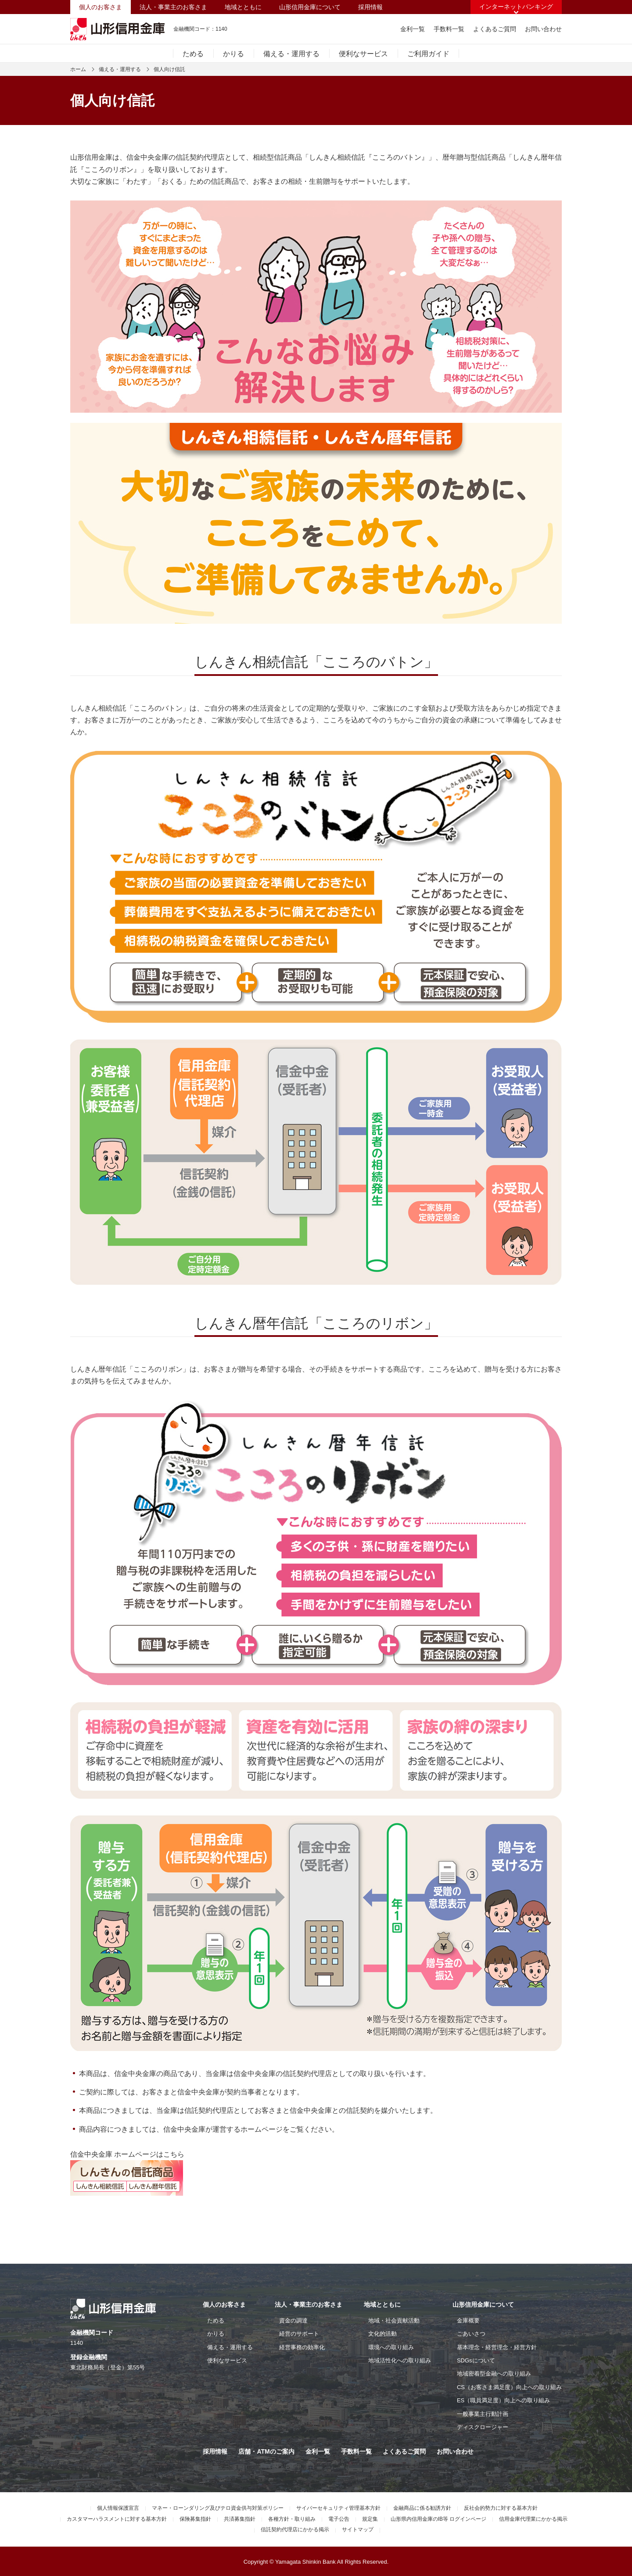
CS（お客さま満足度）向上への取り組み (509, 2387)
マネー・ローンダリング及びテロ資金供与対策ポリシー (218, 2508)
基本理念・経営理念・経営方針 (497, 2347)
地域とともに (243, 7)
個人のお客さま (100, 7)
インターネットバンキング (516, 6)
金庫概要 (468, 2320)
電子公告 (338, 2519)
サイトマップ (357, 2529)
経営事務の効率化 (302, 2347)
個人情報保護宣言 (118, 2508)
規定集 (370, 2519)
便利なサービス (363, 53)
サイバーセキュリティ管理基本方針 (338, 2508)
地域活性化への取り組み (399, 2360)
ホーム (78, 69)
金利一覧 (412, 28)
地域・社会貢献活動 (394, 2320)
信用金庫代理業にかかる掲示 (533, 2519)
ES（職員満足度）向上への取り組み (503, 2400)
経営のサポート (299, 2333)
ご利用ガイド (428, 53)
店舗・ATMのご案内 (266, 2451)
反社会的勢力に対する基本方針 (501, 2508)
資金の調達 (293, 2320)
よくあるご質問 (494, 28)
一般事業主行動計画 (482, 2414)
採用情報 (370, 7)
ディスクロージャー (482, 2427)
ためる (193, 53)
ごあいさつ (471, 2333)
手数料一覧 (449, 28)
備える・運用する (291, 53)
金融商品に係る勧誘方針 (422, 2508)
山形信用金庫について (310, 7)
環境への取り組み (391, 2347)
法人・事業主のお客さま (173, 7)
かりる (233, 53)
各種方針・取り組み (292, 2519)
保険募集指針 (195, 2519)
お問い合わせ (543, 28)
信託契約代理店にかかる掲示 (295, 2529)
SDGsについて (476, 2360)
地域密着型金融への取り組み (494, 2373)
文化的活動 (382, 2333)
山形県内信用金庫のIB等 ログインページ (439, 2519)
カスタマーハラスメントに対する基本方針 (117, 2519)
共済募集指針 (239, 2519)
